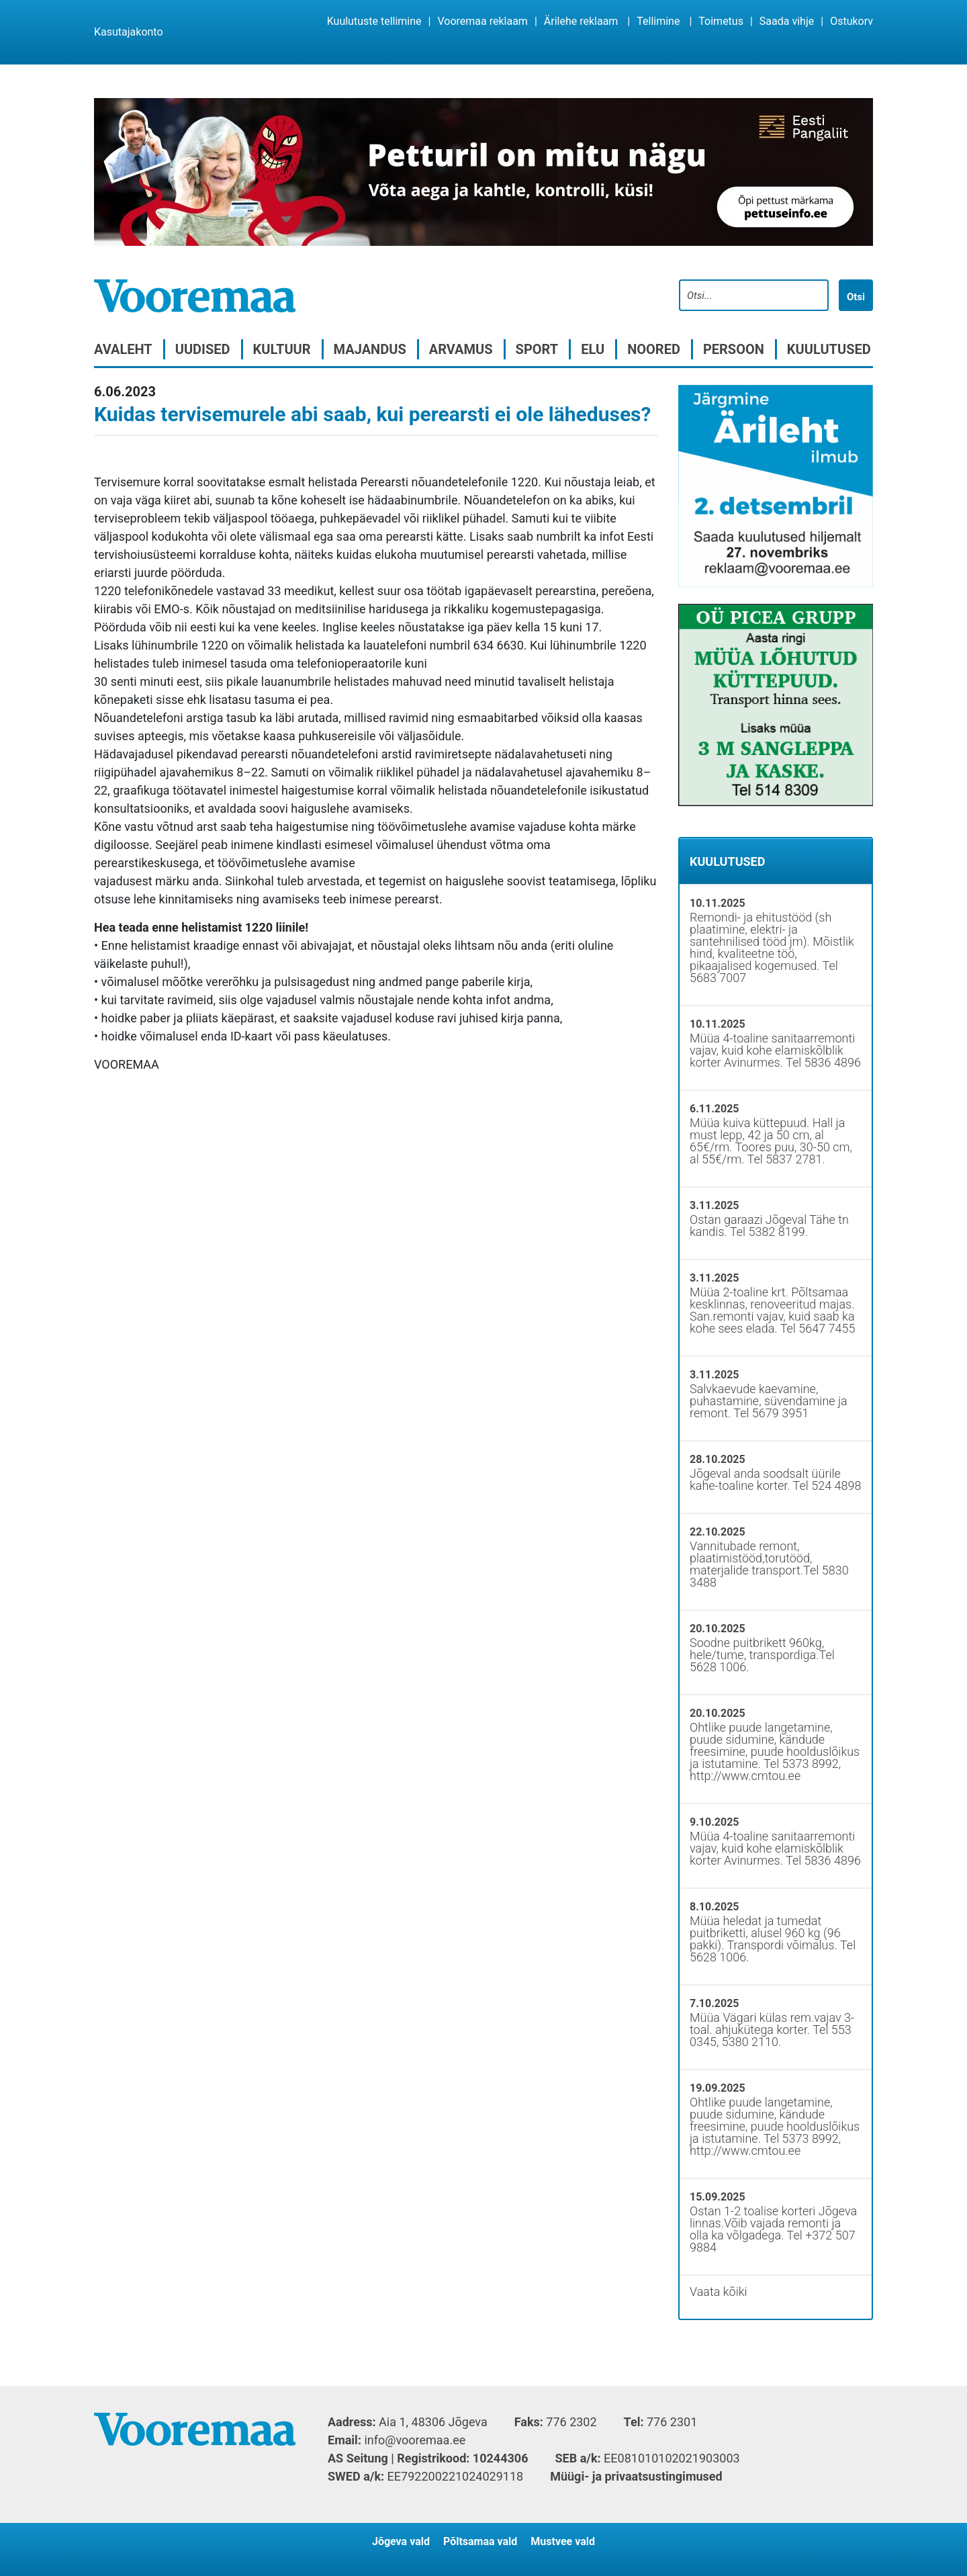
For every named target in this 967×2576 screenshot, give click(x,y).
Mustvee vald (563, 2541)
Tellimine (658, 21)
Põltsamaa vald (480, 2541)
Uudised (202, 349)
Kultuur (282, 349)
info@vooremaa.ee (414, 2440)
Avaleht (123, 349)
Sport (537, 349)
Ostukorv (851, 21)
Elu (592, 349)
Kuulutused (829, 349)
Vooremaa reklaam (482, 21)
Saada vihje (786, 21)
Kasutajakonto (128, 32)
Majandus (370, 349)
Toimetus (720, 21)
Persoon (733, 349)
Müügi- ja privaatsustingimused (636, 2476)
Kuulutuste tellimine (374, 21)
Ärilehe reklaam (581, 21)
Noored (653, 349)
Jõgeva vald (401, 2541)
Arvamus (461, 349)
